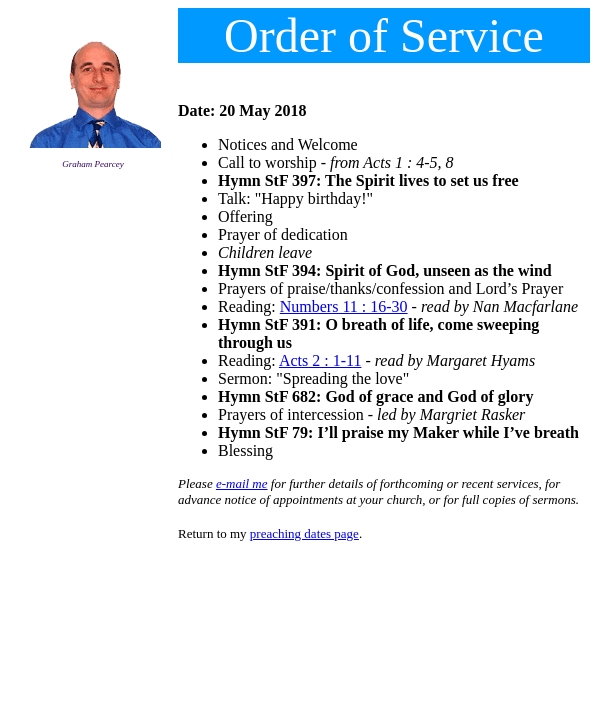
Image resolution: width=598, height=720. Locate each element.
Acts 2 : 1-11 (320, 360)
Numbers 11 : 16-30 (344, 306)
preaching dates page (304, 533)
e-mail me (242, 483)
